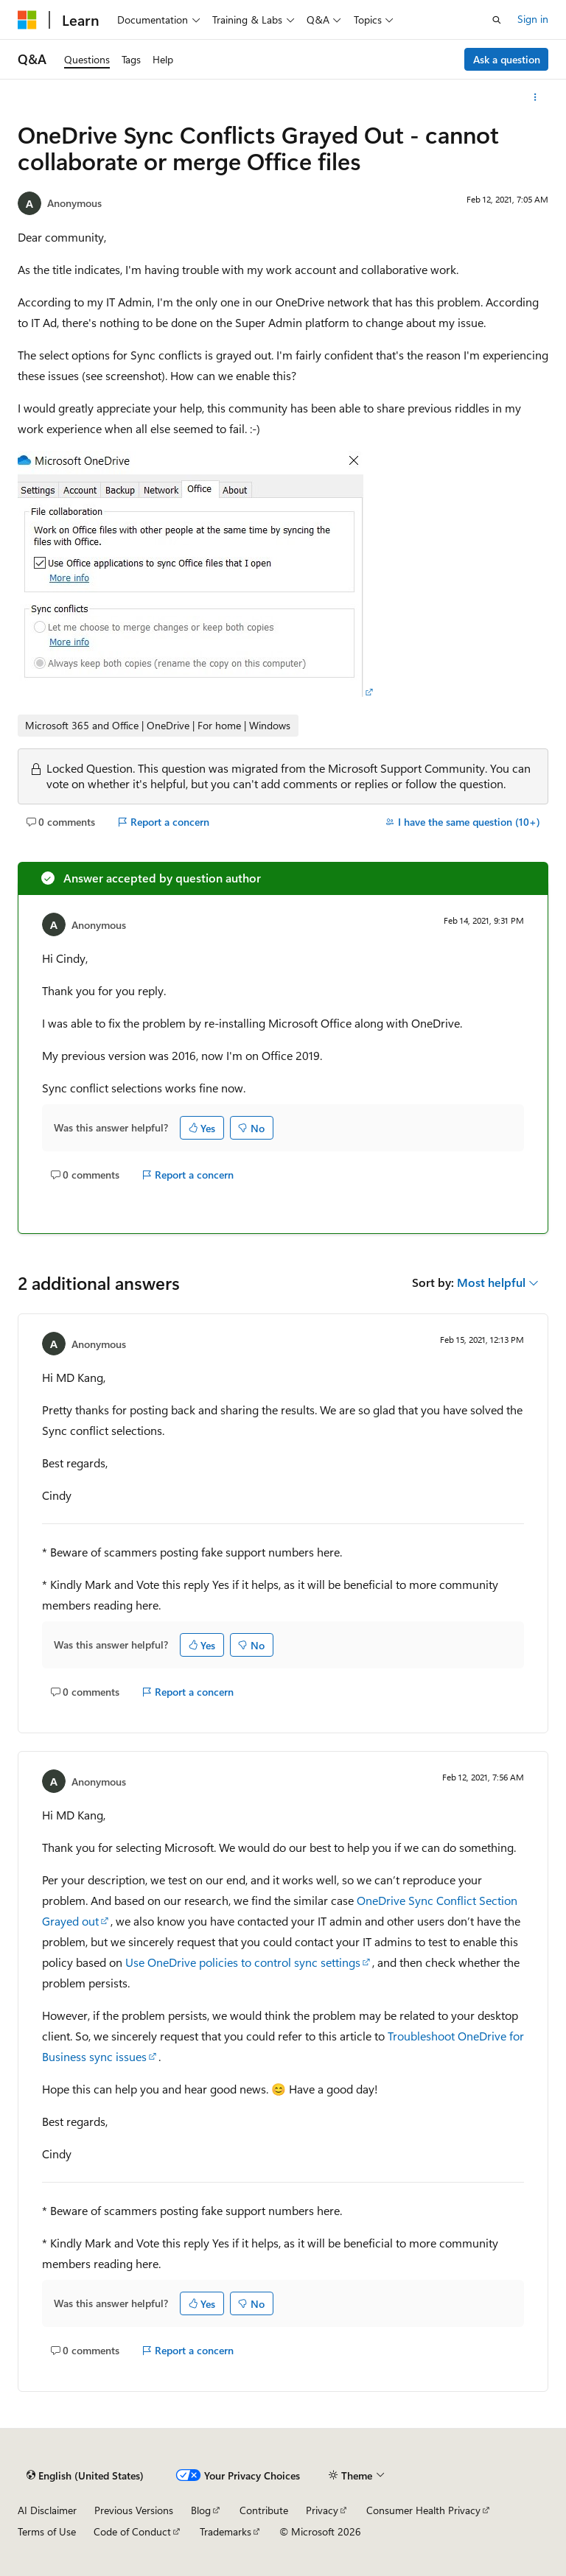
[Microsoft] (27, 19)
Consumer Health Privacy (423, 2510)
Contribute (264, 2510)
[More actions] (535, 97)
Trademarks (225, 2531)
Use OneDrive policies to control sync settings (242, 1962)
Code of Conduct (132, 2531)
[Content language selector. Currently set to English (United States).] (85, 2476)
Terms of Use (47, 2531)
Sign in (532, 19)
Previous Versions (133, 2510)
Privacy (322, 2510)
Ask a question (506, 59)
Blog (201, 2510)
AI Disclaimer (47, 2510)
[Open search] (496, 20)
